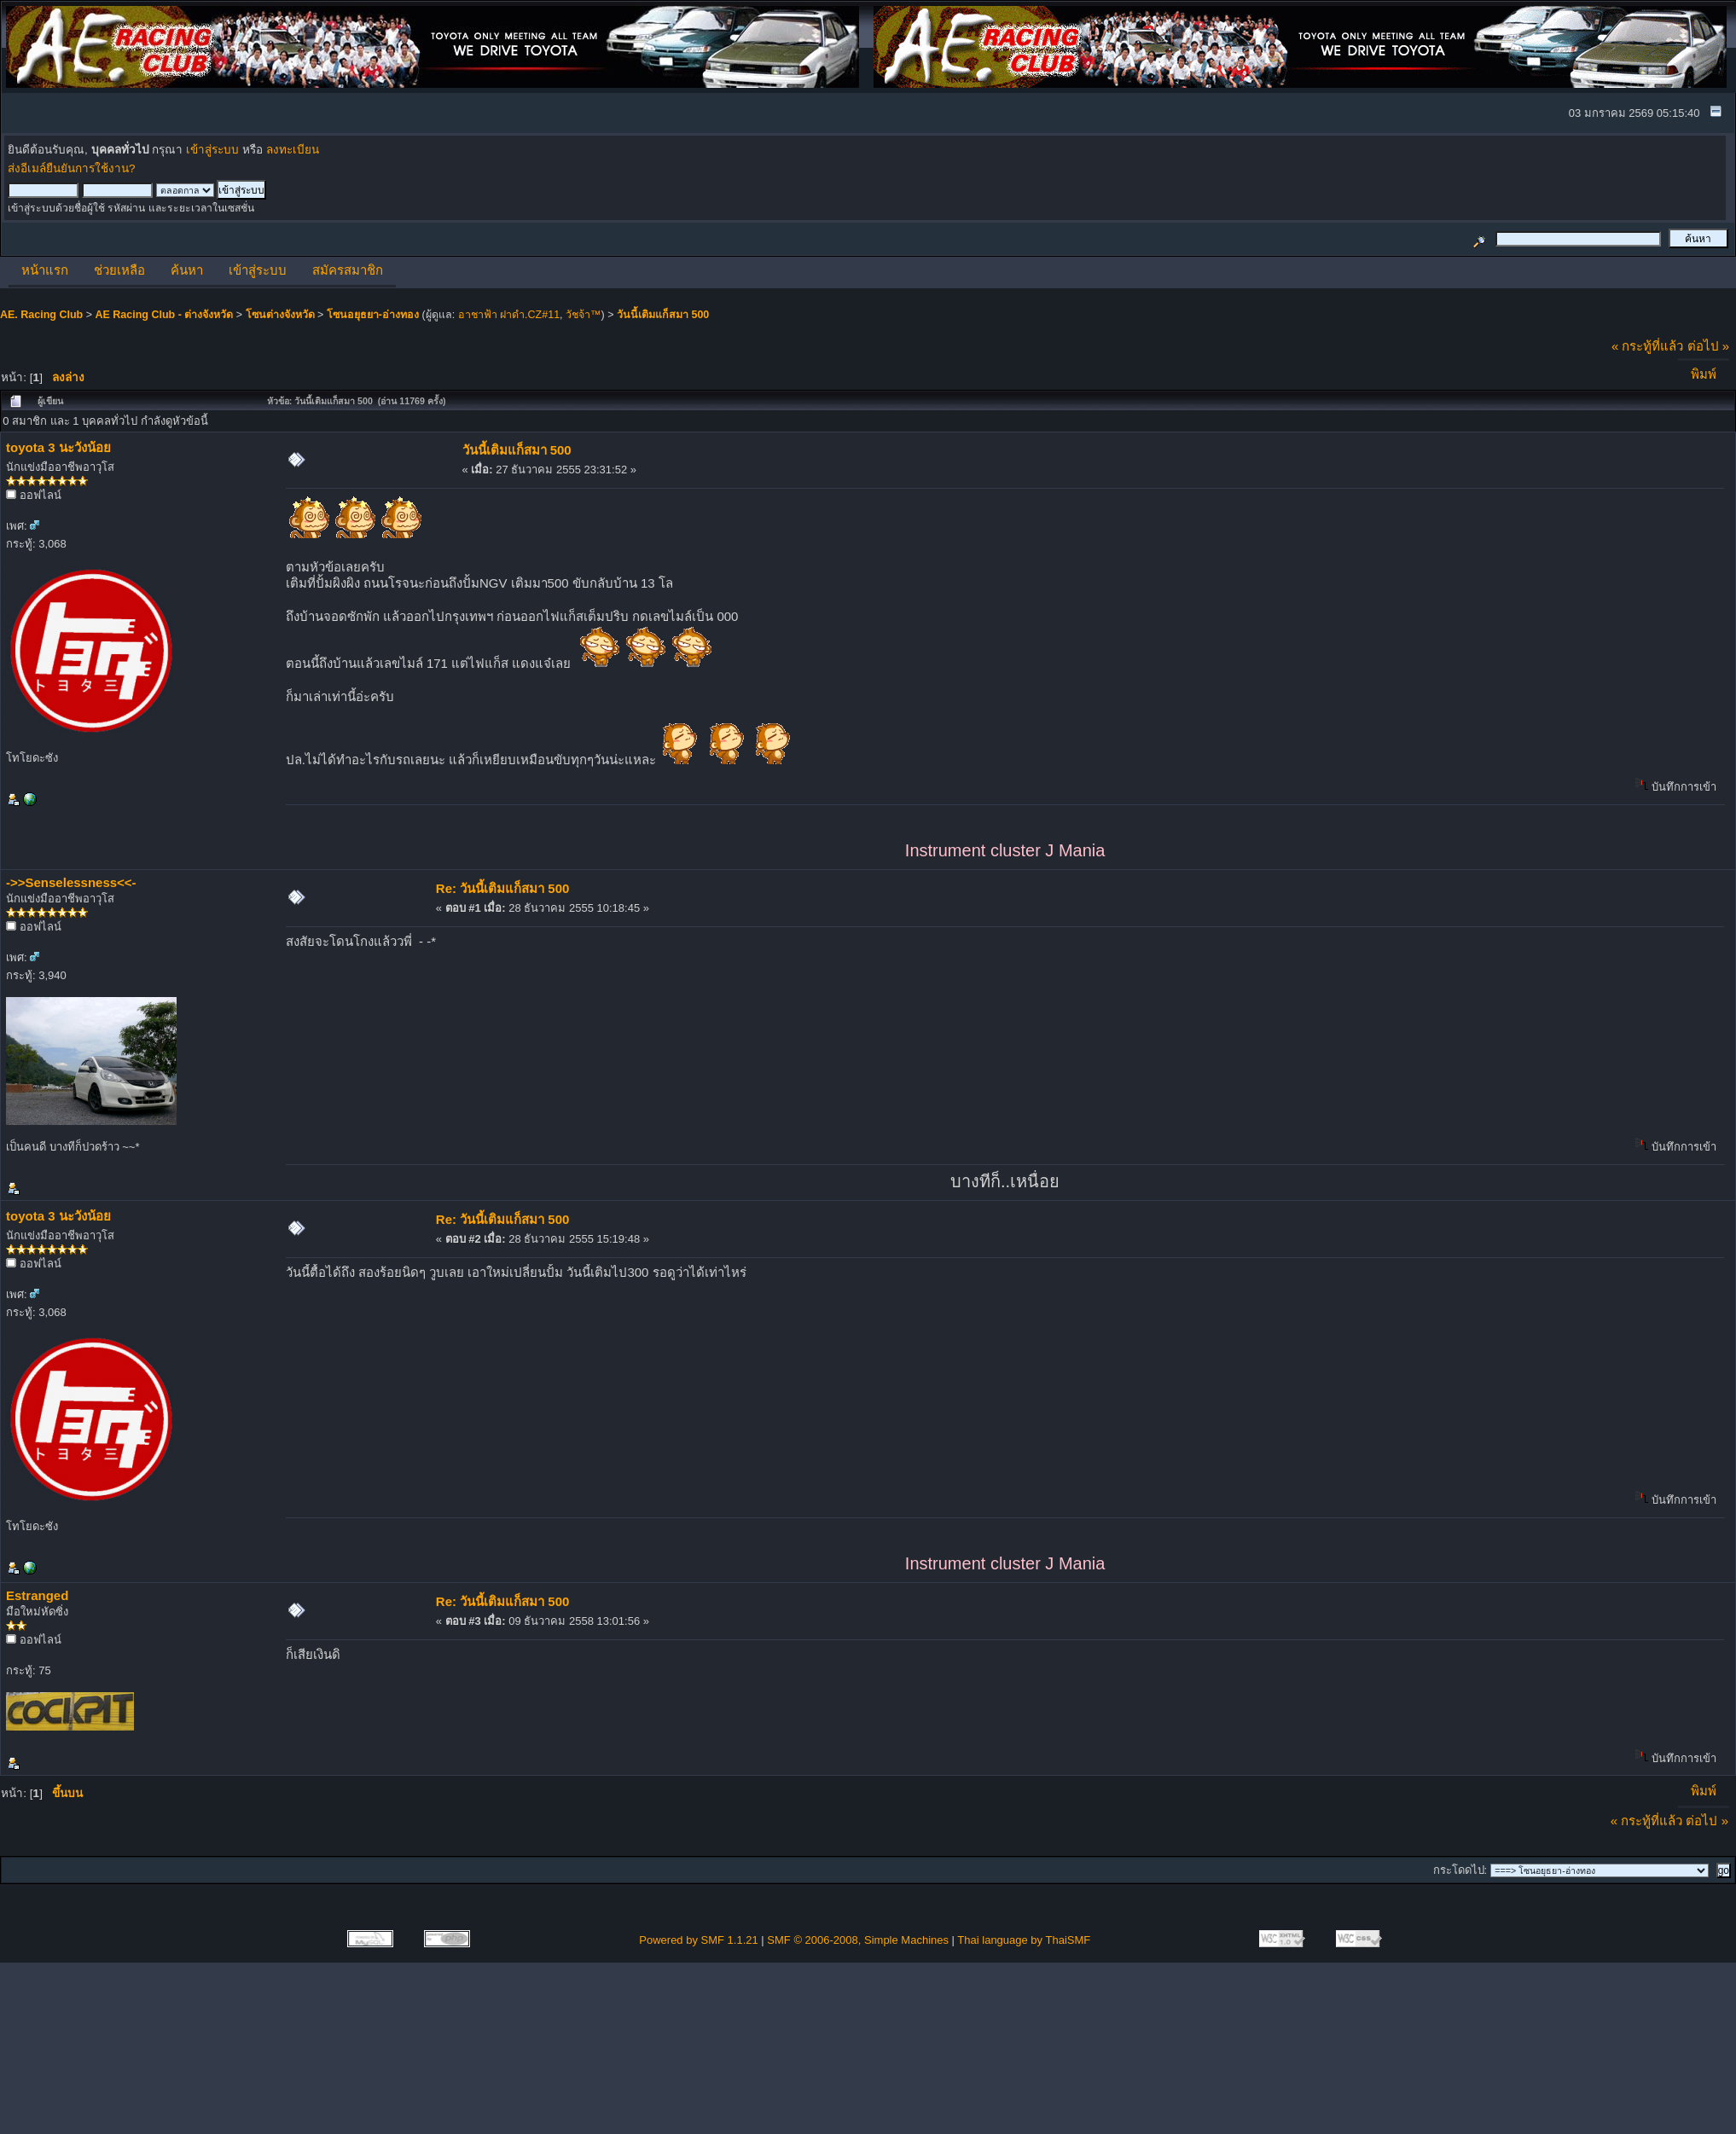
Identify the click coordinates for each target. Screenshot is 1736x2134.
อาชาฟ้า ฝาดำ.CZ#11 (509, 315)
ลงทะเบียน (292, 149)
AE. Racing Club (41, 315)
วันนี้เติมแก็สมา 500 (663, 315)
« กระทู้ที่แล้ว (1647, 346)
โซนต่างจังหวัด (280, 315)
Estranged (37, 1595)
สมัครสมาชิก (347, 270)
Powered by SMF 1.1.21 (698, 1940)
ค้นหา (187, 270)
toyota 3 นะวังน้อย (58, 447)
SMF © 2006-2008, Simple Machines (858, 1940)
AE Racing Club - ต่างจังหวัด (164, 315)
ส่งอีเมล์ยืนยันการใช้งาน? (72, 168)
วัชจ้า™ (583, 315)
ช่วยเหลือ (119, 270)
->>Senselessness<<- (71, 882)
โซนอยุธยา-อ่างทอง (373, 315)
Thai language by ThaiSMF (1023, 1940)
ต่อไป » (1708, 346)
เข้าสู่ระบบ (212, 149)
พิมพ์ (1703, 374)
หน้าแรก (44, 270)
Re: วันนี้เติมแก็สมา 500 (503, 888)
